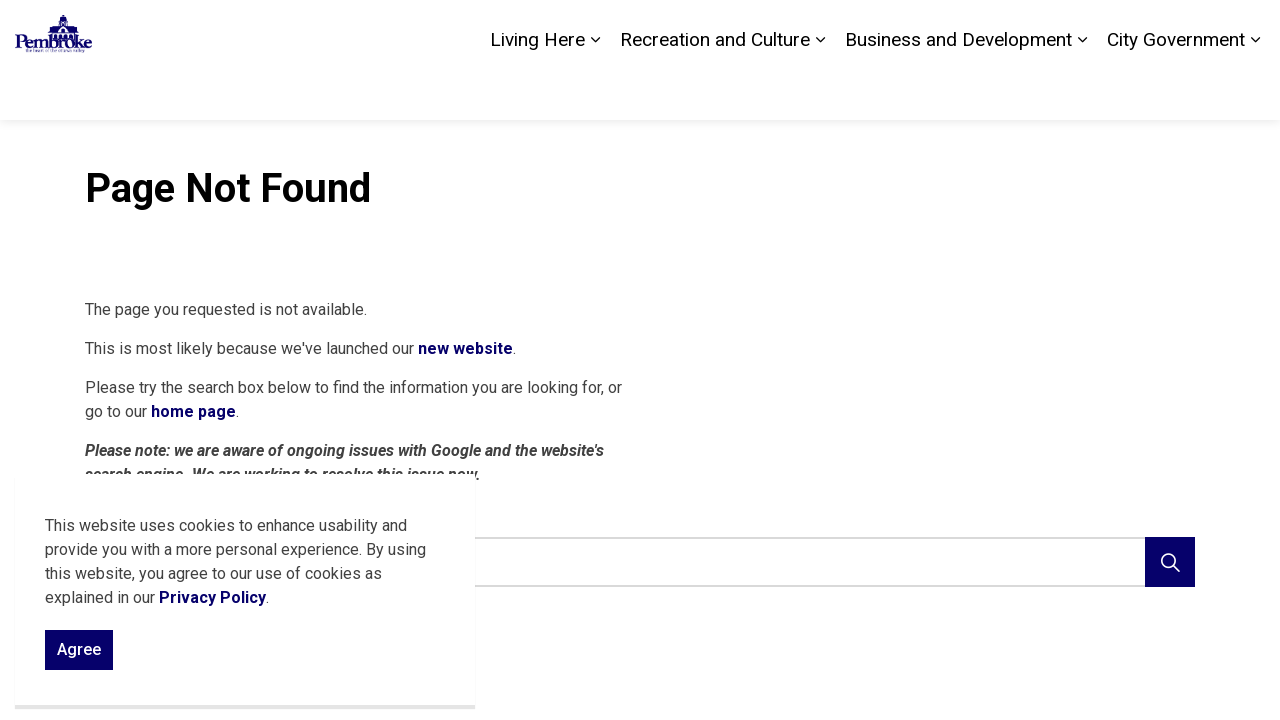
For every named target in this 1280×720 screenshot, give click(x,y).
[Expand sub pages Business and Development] (1082, 90)
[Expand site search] (1245, 30)
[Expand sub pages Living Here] (595, 90)
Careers (1109, 30)
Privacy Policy (212, 597)
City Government (1176, 89)
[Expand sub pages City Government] (1255, 90)
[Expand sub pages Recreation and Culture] (820, 90)
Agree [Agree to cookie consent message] (79, 650)
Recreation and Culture (715, 89)
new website (465, 348)
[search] (634, 562)
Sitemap (1181, 30)
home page (193, 411)
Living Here (537, 89)
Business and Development (958, 89)
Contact (1039, 30)
